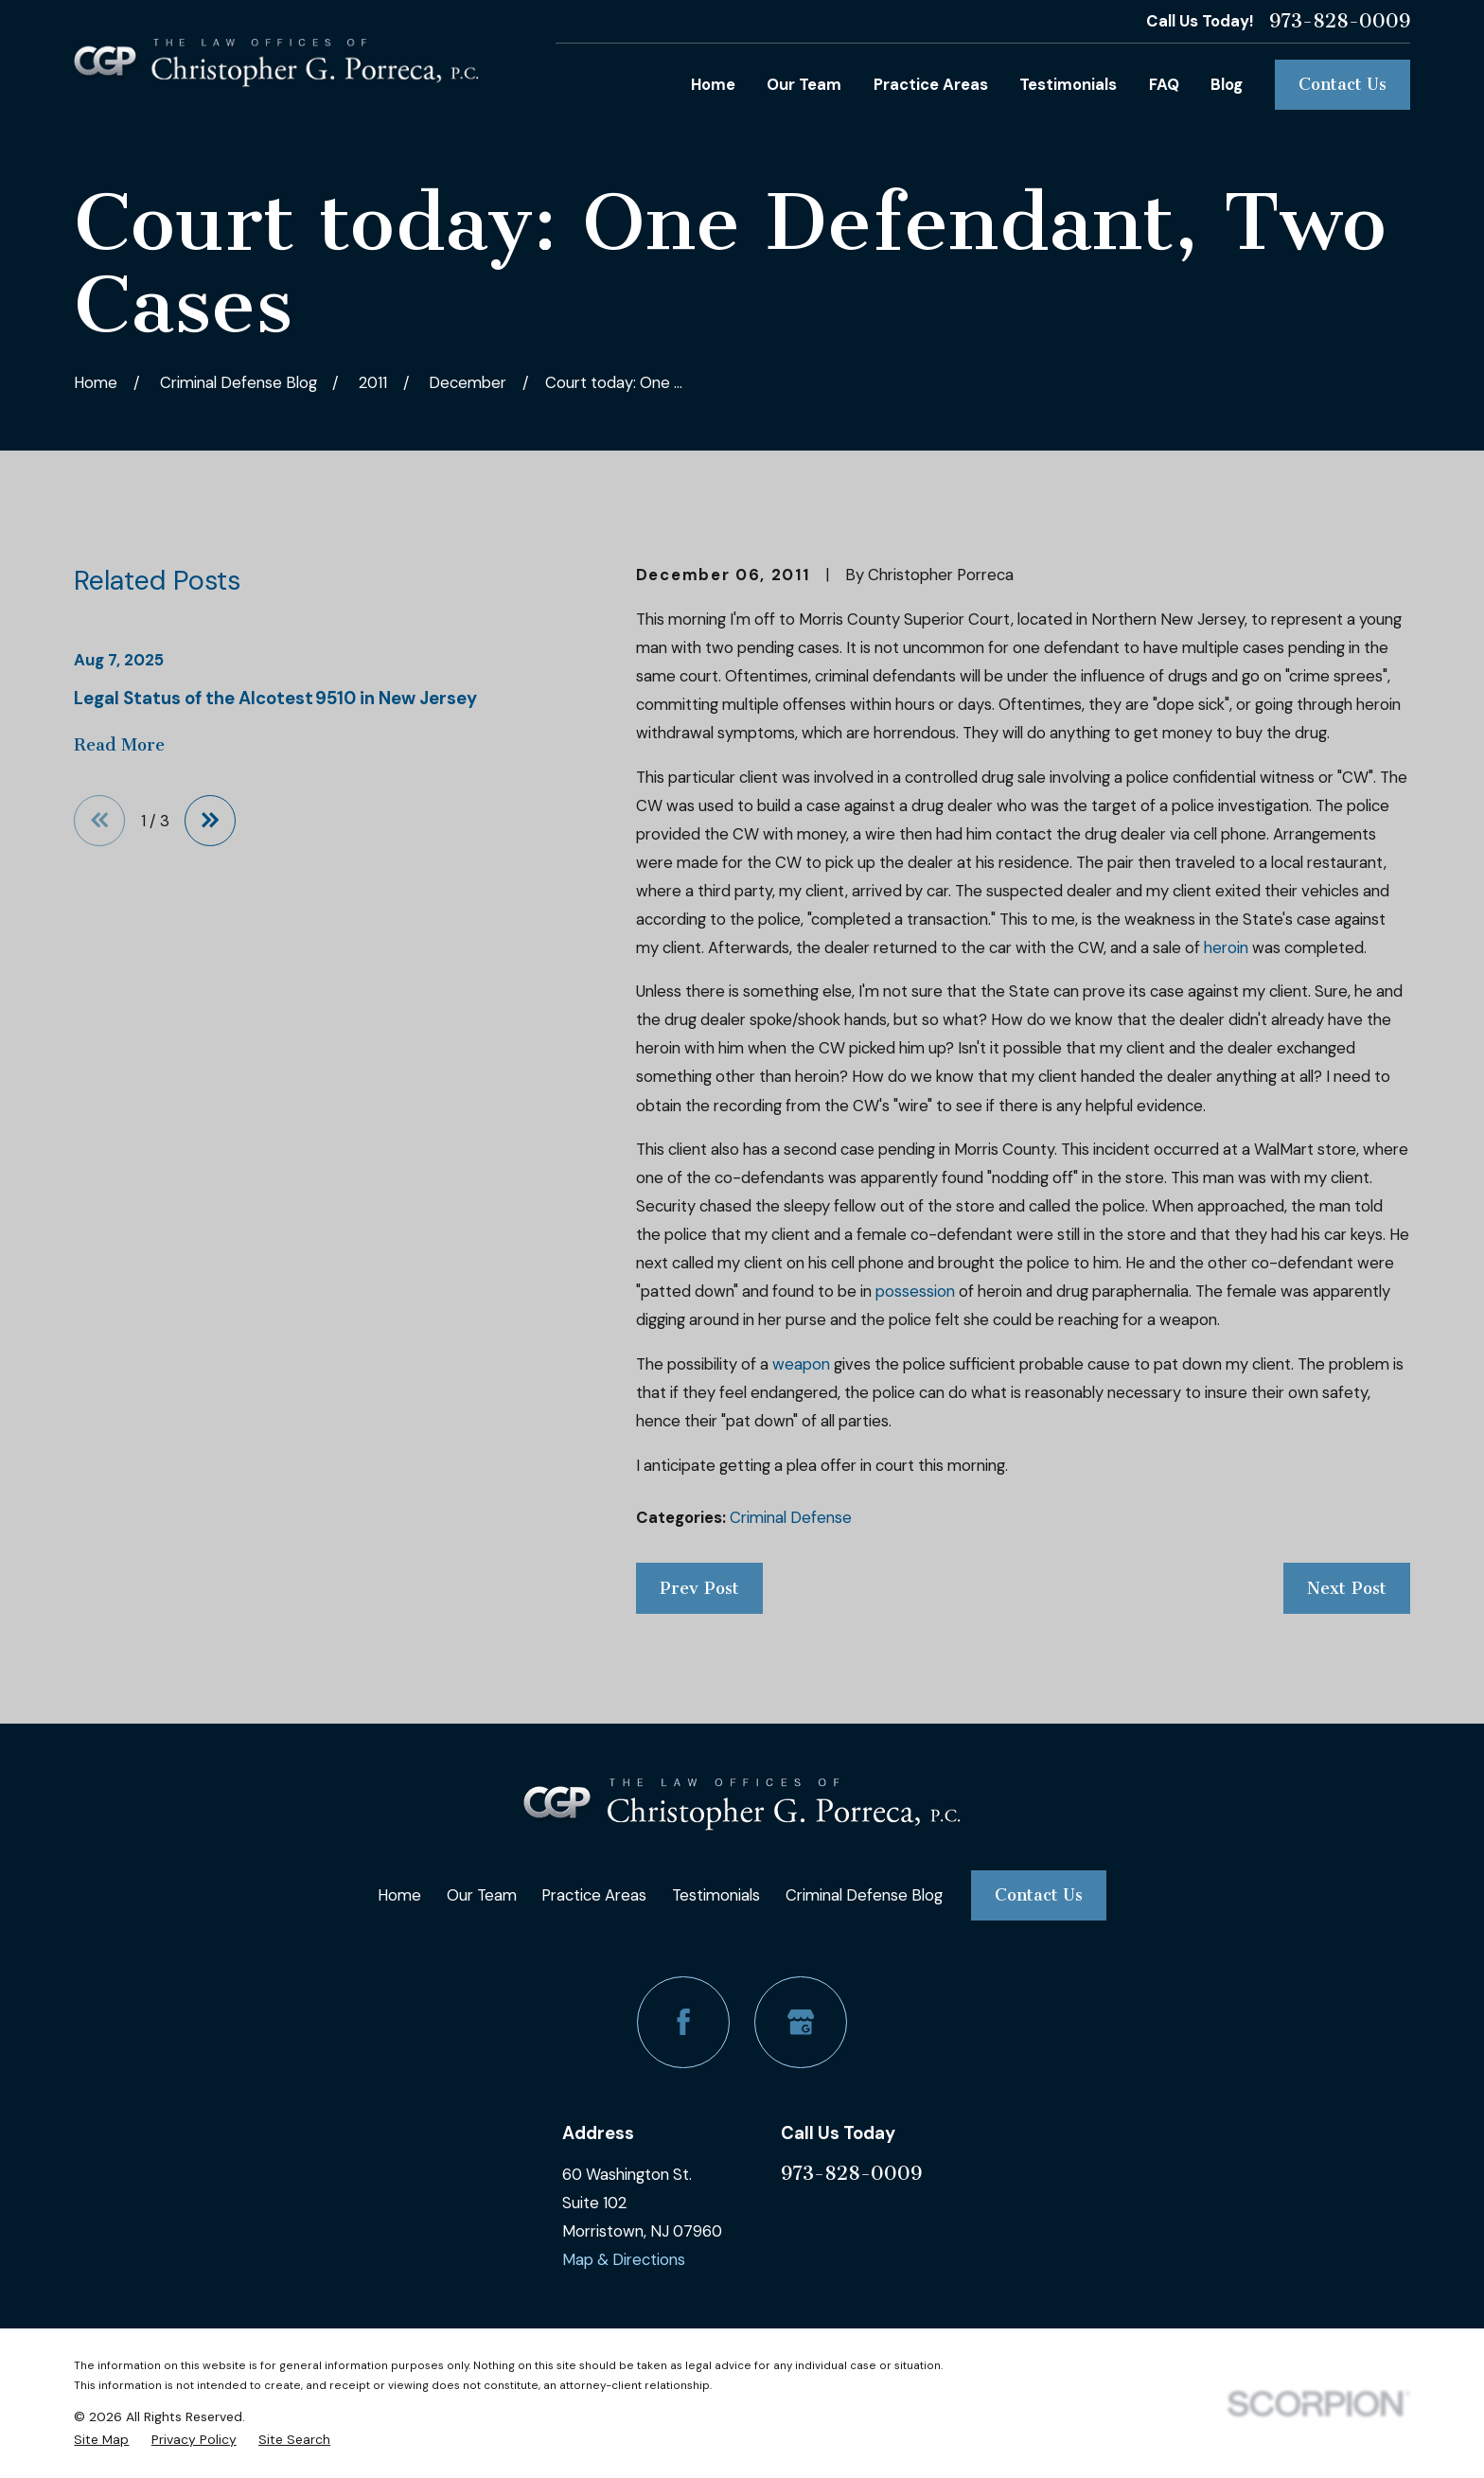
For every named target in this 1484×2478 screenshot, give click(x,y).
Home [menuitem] (713, 84)
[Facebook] (683, 2022)
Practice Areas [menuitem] (931, 84)
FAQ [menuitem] (1164, 84)
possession (915, 1291)
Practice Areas (593, 1895)
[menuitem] (101, 2439)
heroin (1226, 947)
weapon (801, 1364)
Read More (119, 744)
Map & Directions (623, 2259)
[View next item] (210, 820)
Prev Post (699, 1588)
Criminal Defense (791, 1517)
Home (399, 1895)
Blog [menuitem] (1226, 84)
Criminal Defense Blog (864, 1895)
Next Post (1347, 1588)
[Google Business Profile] (800, 2022)
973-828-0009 (1339, 21)
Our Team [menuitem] (804, 84)
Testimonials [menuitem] (1068, 84)
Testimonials (716, 1895)
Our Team (482, 1895)
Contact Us (1342, 84)
